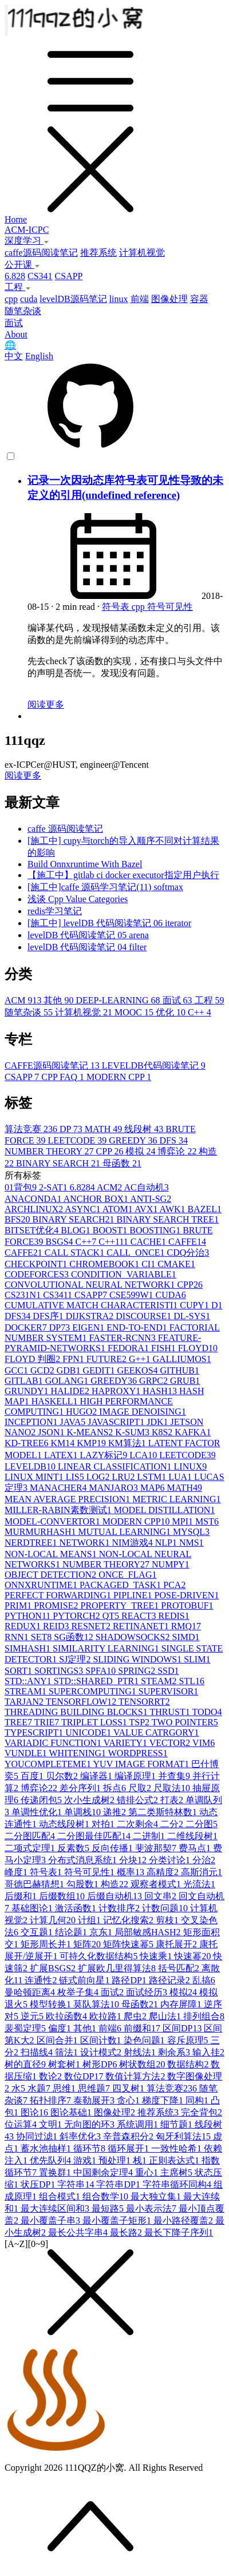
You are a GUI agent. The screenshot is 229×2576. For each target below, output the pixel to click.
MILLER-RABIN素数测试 (59, 1510)
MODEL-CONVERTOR (53, 1521)
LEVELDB (31, 1466)
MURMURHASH (41, 1532)
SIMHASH (29, 1648)
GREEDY (134, 1140)
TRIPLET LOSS (95, 1722)
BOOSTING (156, 1230)
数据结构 (189, 2064)
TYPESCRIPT (35, 1732)
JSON (52, 1432)
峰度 (17, 1872)
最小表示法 (152, 2208)
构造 (116, 1884)
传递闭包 (42, 1800)
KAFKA (193, 1432)
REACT (139, 1616)
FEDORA (129, 1348)
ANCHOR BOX (97, 1199)
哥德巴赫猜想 (35, 1884)
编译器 (97, 1776)
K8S (163, 1432)
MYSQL (191, 1532)
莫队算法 (97, 2004)
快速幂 (193, 1956)
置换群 (56, 2172)
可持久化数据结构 (100, 1956)
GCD (43, 1370)
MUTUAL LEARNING (125, 1532)
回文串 (161, 1896)
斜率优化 (81, 2136)
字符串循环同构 (178, 2184)
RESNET (91, 1626)
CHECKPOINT (37, 1264)
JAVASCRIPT (117, 1422)
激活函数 (76, 1908)
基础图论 (33, 1908)
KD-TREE (27, 1443)
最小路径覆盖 (184, 2220)
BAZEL (205, 1209)
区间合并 (58, 2040)
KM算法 (128, 1443)
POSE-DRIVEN (187, 1595)
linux (118, 299)
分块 (134, 1860)
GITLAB (25, 1381)
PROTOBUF (187, 1605)
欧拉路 (106, 2016)
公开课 (22, 264)
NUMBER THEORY (50, 1151)
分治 (203, 1860)
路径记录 (170, 1980)
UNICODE (89, 1732)
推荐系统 (98, 252)
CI (149, 1264)
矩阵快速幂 (129, 1944)
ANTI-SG (150, 1199)
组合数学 (106, 2196)
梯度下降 (163, 2100)
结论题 (72, 1932)
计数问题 (166, 1908)
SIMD (185, 1637)
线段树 (144, 1129)
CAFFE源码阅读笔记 (53, 1065)
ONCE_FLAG (127, 1574)
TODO (207, 1712)
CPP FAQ (63, 1077)
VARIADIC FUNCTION (54, 1743)
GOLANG (68, 1381)
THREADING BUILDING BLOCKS (77, 1712)
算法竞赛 (32, 1129)
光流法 (199, 1884)
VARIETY (126, 1743)
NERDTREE (32, 1542)
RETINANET (142, 1626)
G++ (141, 1359)
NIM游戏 (133, 1542)
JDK (158, 1422)
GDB (70, 1370)
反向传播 (113, 1848)
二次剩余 (138, 1824)
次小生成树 (90, 1800)
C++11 (114, 1242)
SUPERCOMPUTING (94, 1691)
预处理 (115, 2160)
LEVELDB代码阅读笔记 (154, 1065)
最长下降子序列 (178, 2232)
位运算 (22, 2124)
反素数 (74, 1848)
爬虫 (136, 2016)
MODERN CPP (118, 1077)
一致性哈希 (177, 2148)
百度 (33, 1776)
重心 (147, 2172)
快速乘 (157, 1956)
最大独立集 (157, 2196)
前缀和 (143, 2028)
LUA (181, 1477)
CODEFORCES (38, 1274)
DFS (174, 1140)
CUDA (170, 1295)
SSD (168, 1671)
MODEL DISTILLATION (164, 1510)
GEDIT (99, 1370)
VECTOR (170, 1743)
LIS (76, 1477)
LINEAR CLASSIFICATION (116, 1466)
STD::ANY (29, 1681)
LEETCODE (78, 1140)
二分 (172, 1824)
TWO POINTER (185, 1722)
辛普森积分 (129, 2136)
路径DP (130, 1980)
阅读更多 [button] (23, 775)
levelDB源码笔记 (73, 299)
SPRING (137, 1671)
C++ (199, 1012)
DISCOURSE (144, 1316)
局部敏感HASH (148, 1932)
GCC (17, 1370)
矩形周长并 (47, 1944)
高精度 (164, 1872)
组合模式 (60, 2196)
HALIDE (71, 1391)
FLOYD (198, 1348)
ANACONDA (34, 1199)
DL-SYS (191, 1316)
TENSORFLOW (82, 1701)
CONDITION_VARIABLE (123, 1274)
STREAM (27, 1691)
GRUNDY (27, 1391)
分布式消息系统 (83, 1860)
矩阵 (88, 1944)
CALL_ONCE (136, 1252)
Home (16, 219)
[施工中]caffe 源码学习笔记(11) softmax (105, 887)
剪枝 (168, 1920)
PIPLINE (134, 1595)
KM (63, 1443)
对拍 (104, 1824)
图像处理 (169, 299)
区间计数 (102, 2040)
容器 (199, 299)
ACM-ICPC (27, 230)
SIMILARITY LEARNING (107, 1648)
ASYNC (83, 1209)
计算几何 (54, 1920)
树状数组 (143, 2064)
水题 (40, 2088)
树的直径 (26, 2064)
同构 (198, 2100)
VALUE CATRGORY (156, 1732)
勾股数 (83, 1884)
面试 (14, 323)
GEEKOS (138, 1370)
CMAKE (176, 1264)
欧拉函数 (67, 2016)
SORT (19, 1671)
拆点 (115, 1788)
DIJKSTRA (91, 1316)
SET (42, 1637)
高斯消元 (201, 1872)
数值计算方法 (136, 2076)
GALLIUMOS (182, 1359)
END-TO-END (137, 1327)
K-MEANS (90, 1432)
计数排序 (120, 1908)
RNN (18, 1637)
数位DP (84, 2076)
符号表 (117, 607)
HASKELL (55, 1401)
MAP (153, 1488)
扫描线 (38, 2052)
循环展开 (129, 2148)
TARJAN (25, 1701)
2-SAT (54, 1187)
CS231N (24, 1295)
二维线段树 (192, 1836)
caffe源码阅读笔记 (41, 252)
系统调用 (138, 2124)
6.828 (15, 276)
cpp (11, 299)
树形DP (100, 2064)
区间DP (183, 2028)
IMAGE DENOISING (142, 1411)
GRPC (154, 1381)
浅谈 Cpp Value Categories (77, 899)
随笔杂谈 (23, 311)
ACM (24, 1000)
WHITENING (78, 1753)
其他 (60, 1000)
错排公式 (138, 1800)
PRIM (19, 1605)
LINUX (190, 1466)
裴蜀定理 (26, 2028)
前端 (140, 299)
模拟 (141, 1151)
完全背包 (201, 2112)
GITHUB (179, 1370)
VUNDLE (27, 1753)
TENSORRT (144, 1701)
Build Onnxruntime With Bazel (84, 864)
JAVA (74, 1422)
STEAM (160, 1681)
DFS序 (49, 1316)
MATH (104, 1129)
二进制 (150, 1836)
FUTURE (107, 1359)
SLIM (197, 1659)
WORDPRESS (138, 1753)
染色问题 (145, 2040)
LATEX (62, 1455)
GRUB (185, 1381)
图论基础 (72, 2112)
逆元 (33, 2016)
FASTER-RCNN (123, 1338)
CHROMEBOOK (105, 1264)
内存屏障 (182, 2004)
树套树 (65, 2064)
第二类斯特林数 (163, 1812)
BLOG (77, 1230)
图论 (35, 2112)
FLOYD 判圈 (33, 1359)
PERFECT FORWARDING (59, 1595)
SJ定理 (76, 1659)
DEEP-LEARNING (119, 1000)
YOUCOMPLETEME (49, 1764)
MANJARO (114, 1488)
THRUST (170, 1712)
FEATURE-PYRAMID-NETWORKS (103, 1343)
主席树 (177, 2172)
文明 (51, 2124)
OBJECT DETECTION (51, 1574)
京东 (101, 1932)
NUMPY (170, 1564)
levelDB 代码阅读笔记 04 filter (87, 947)
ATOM (118, 1209)
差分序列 (81, 1788)
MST (207, 1521)
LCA (144, 1455)
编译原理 (136, 1776)
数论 (51, 2076)
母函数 (121, 1163)
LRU (124, 1477)
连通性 (42, 1980)
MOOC (135, 1012)
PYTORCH (77, 1616)
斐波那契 (157, 1848)
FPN (74, 1359)
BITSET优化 (33, 1230)
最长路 (127, 2232)
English (39, 356)
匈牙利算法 (184, 2136)
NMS (191, 1542)
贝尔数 (63, 1776)
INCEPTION (32, 1422)
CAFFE (187, 1242)
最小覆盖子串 (51, 2220)
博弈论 (178, 1151)
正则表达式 (175, 2160)
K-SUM (133, 1432)
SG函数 (74, 1637)
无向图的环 (90, 2124)
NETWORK (86, 1542)
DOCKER (27, 1327)
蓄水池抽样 (47, 2148)
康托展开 (177, 1944)
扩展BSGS (54, 1968)
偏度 (60, 2028)
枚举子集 (79, 1992)
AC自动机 (146, 1187)
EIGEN (89, 1327)
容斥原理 (189, 2040)
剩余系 (175, 2052)
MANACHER (59, 1488)
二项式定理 (31, 1848)
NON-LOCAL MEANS (52, 1554)
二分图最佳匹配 (95, 1836)
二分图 (201, 1824)
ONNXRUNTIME (42, 1585)
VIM (203, 1743)
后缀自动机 (115, 1896)
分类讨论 (170, 1860)
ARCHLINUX (35, 1209)
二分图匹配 (31, 1836)
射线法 (141, 2052)
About (16, 334)
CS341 (40, 276)
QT (111, 1616)
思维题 (95, 2088)
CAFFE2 (25, 1252)
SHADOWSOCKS (134, 1637)
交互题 (38, 1932)
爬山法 (166, 2016)
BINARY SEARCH (59, 1163)
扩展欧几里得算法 (118, 1968)
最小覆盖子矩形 (117, 2220)
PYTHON (29, 1616)
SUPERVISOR (169, 1691)
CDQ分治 (188, 1252)
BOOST (111, 1230)
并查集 (175, 1776)
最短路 (109, 2208)
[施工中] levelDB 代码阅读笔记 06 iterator (109, 923)
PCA (174, 1585)
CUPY (195, 1305)
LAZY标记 (105, 1455)
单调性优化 (37, 1812)
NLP (167, 1542)
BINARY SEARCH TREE (167, 1219)
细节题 (177, 2124)
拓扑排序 (51, 2100)
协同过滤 (38, 2136)
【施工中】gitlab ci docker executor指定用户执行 (123, 875)
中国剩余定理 (104, 2172)
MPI (183, 1521)
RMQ (186, 1626)
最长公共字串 (79, 2232)
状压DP (39, 2184)
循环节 (90, 2148)
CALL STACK (75, 1252)
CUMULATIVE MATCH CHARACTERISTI (92, 1305)
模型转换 (51, 2004)
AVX (147, 1209)
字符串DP (119, 2184)
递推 (115, 1812)
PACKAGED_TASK (121, 1585)
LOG (99, 1477)
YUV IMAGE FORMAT (142, 1764)
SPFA (101, 1671)
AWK (174, 1209)
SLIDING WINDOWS (138, 1659)
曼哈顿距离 (31, 1992)
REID (57, 1626)
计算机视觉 (142, 252)
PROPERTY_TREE (120, 1605)
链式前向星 (85, 1980)
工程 (18, 287)
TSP (140, 1722)
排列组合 (203, 2016)
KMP (92, 1443)
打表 (172, 1800)
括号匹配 (180, 1968)
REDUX (24, 1626)
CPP (111, 1151)
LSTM (153, 1477)
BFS (18, 1219)
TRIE (47, 1722)
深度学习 (27, 240)
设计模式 (102, 2052)
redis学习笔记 (54, 911)
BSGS (61, 1242)
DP (72, 1129)
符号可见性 (170, 607)
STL (191, 1681)
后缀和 (22, 1896)
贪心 (129, 2100)
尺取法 (172, 1788)
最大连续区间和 (56, 2208)
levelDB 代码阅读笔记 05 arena (88, 935)
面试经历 (147, 1992)
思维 (65, 2088)
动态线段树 (65, 1824)
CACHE (149, 1242)
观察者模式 (157, 1884)
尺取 (140, 1788)
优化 (172, 1012)
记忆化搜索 (129, 1920)
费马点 (196, 1848)
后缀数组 (63, 1896)
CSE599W (132, 1295)
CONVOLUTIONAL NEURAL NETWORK (91, 1284)
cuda (28, 299)
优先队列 (51, 2160)
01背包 (22, 1187)
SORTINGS (59, 1671)
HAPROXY (117, 1391)
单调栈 (83, 1812)
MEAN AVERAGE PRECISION (68, 1499)
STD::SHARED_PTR (97, 1681)
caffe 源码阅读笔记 (65, 828)
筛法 (67, 2052)
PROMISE (57, 1605)
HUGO (82, 1411)
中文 (14, 356)
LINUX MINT (35, 1477)
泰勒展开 (95, 2100)
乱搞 (203, 1980)
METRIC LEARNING (176, 1499)
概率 (132, 1872)
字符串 (76, 2184)
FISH (164, 1348)
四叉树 (129, 2088)
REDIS (173, 1616)
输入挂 (208, 2052)
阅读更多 (45, 704)
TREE (19, 1722)
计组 (90, 1920)
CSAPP (69, 276)
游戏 (85, 2160)
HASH (161, 1391)
